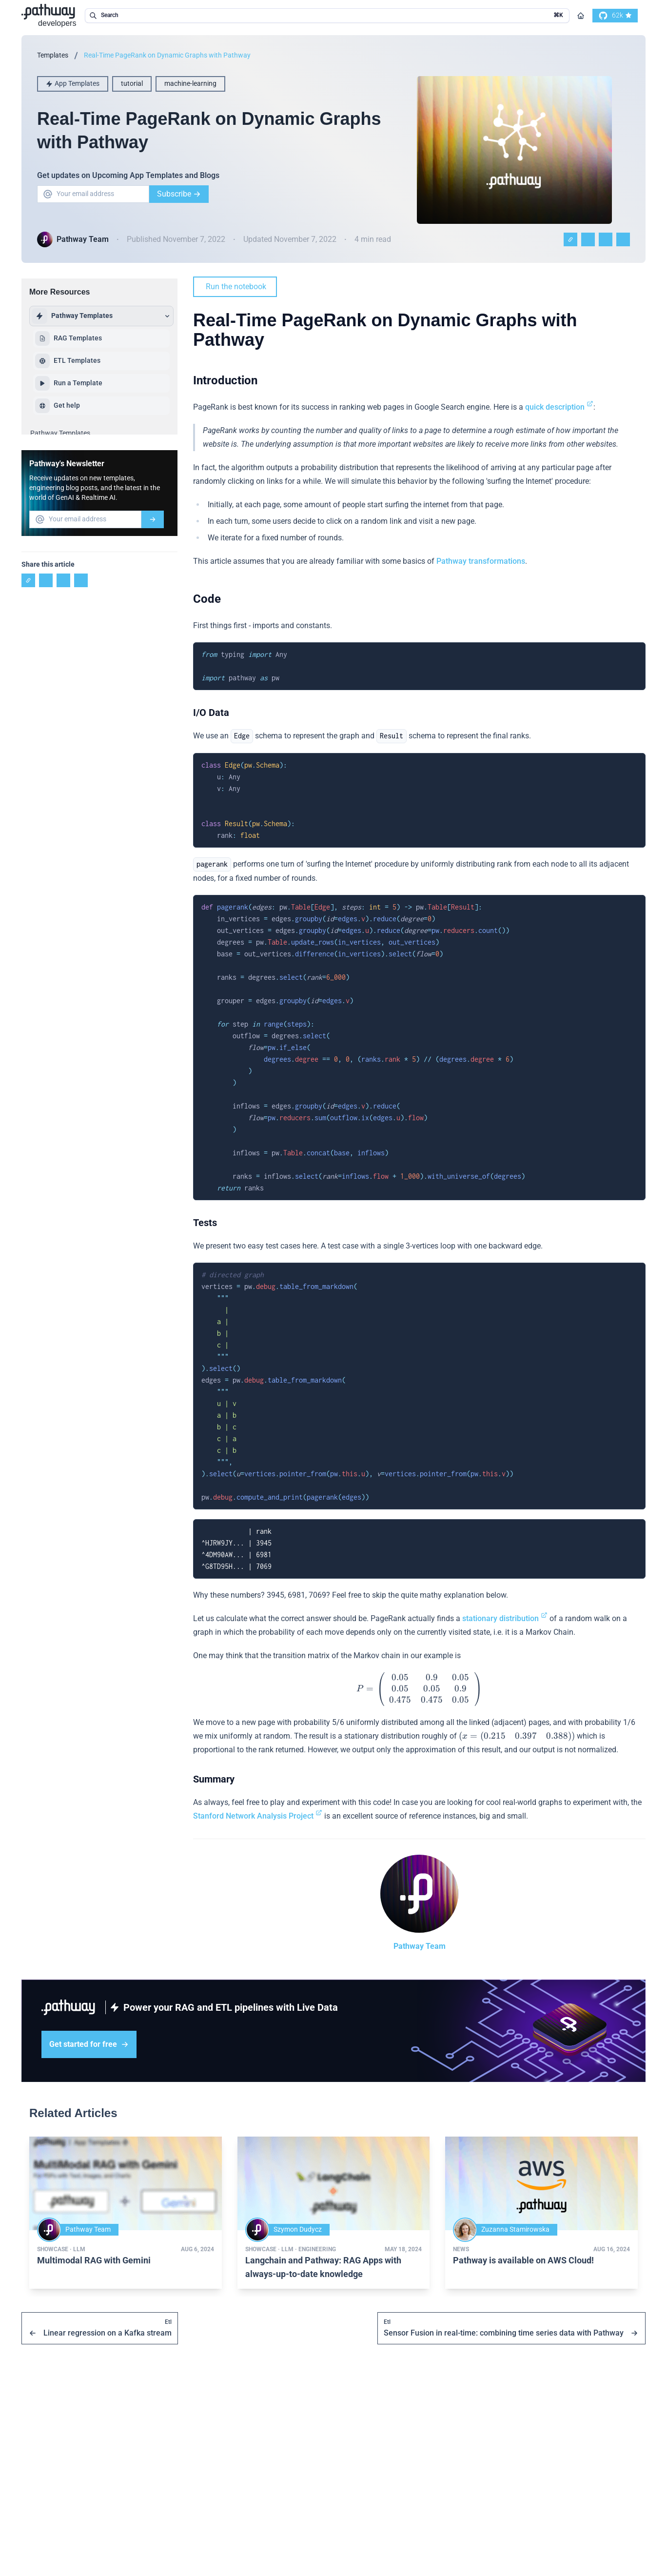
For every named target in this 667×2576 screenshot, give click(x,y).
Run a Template (68, 383)
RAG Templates (68, 338)
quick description (559, 407)
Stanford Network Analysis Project (257, 1816)
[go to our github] (615, 15)
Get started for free (89, 2044)
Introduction (225, 380)
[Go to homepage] (581, 16)
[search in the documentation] (327, 15)
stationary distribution (505, 1618)
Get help (57, 405)
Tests (205, 1223)
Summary (214, 1779)
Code (207, 599)
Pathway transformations (480, 561)
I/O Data (211, 712)
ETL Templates (67, 361)
